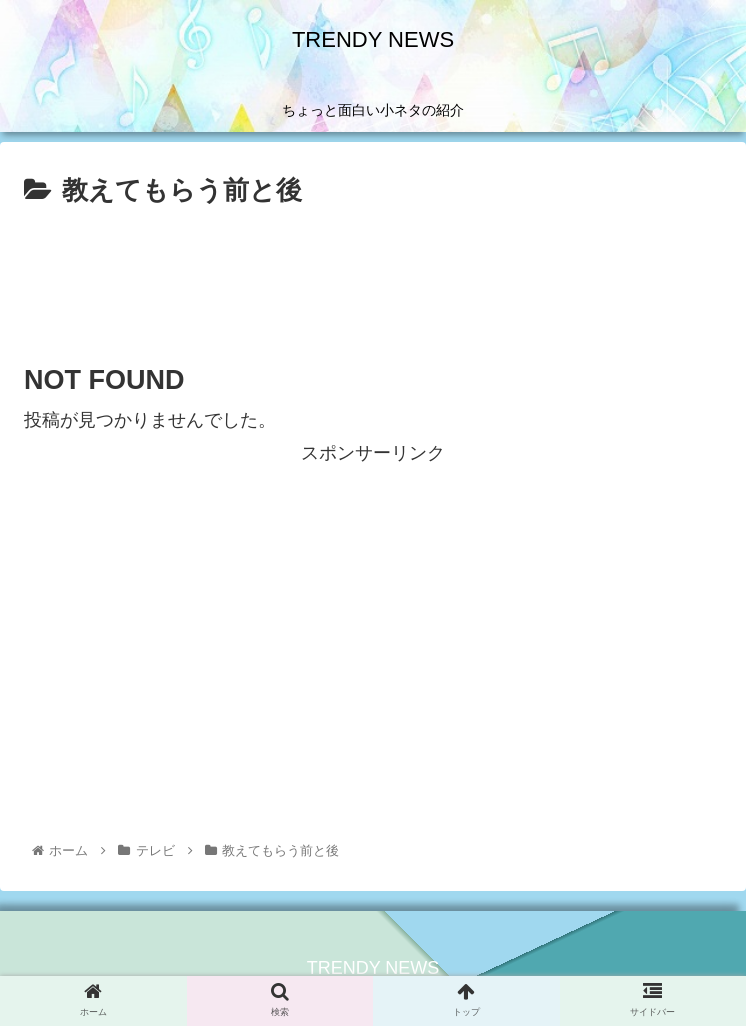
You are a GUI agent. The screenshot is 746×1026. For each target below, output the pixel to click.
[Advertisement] (373, 273)
